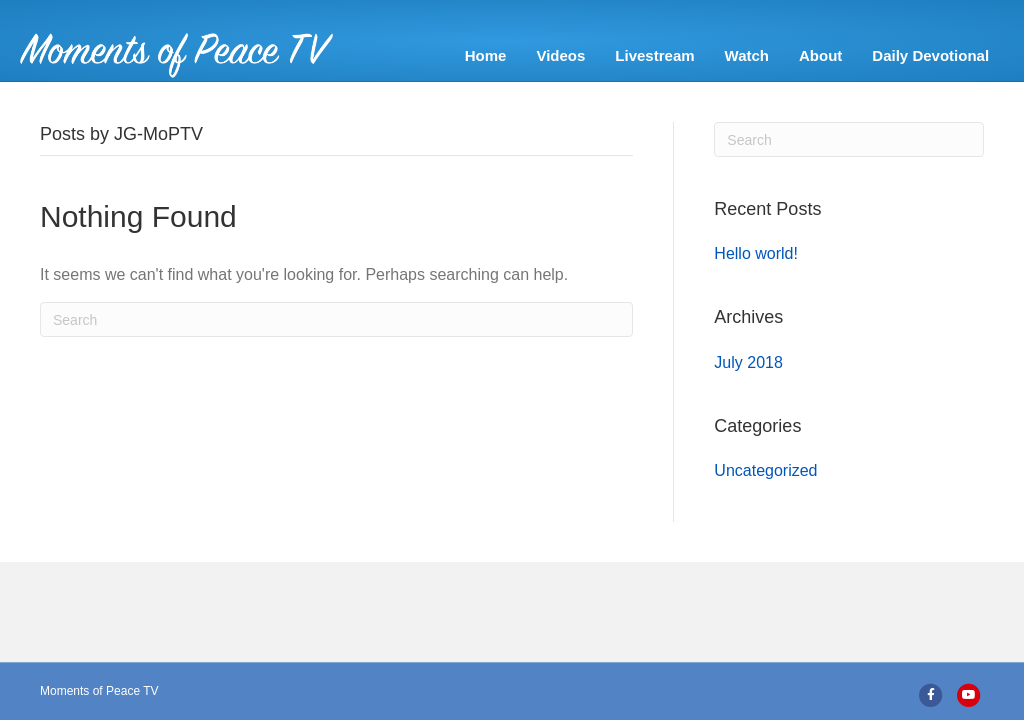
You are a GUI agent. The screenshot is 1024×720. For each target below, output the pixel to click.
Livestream (659, 55)
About (825, 55)
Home (491, 55)
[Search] (336, 349)
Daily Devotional (935, 55)
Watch (752, 55)
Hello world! (756, 283)
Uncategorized (765, 500)
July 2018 (748, 392)
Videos (565, 55)
